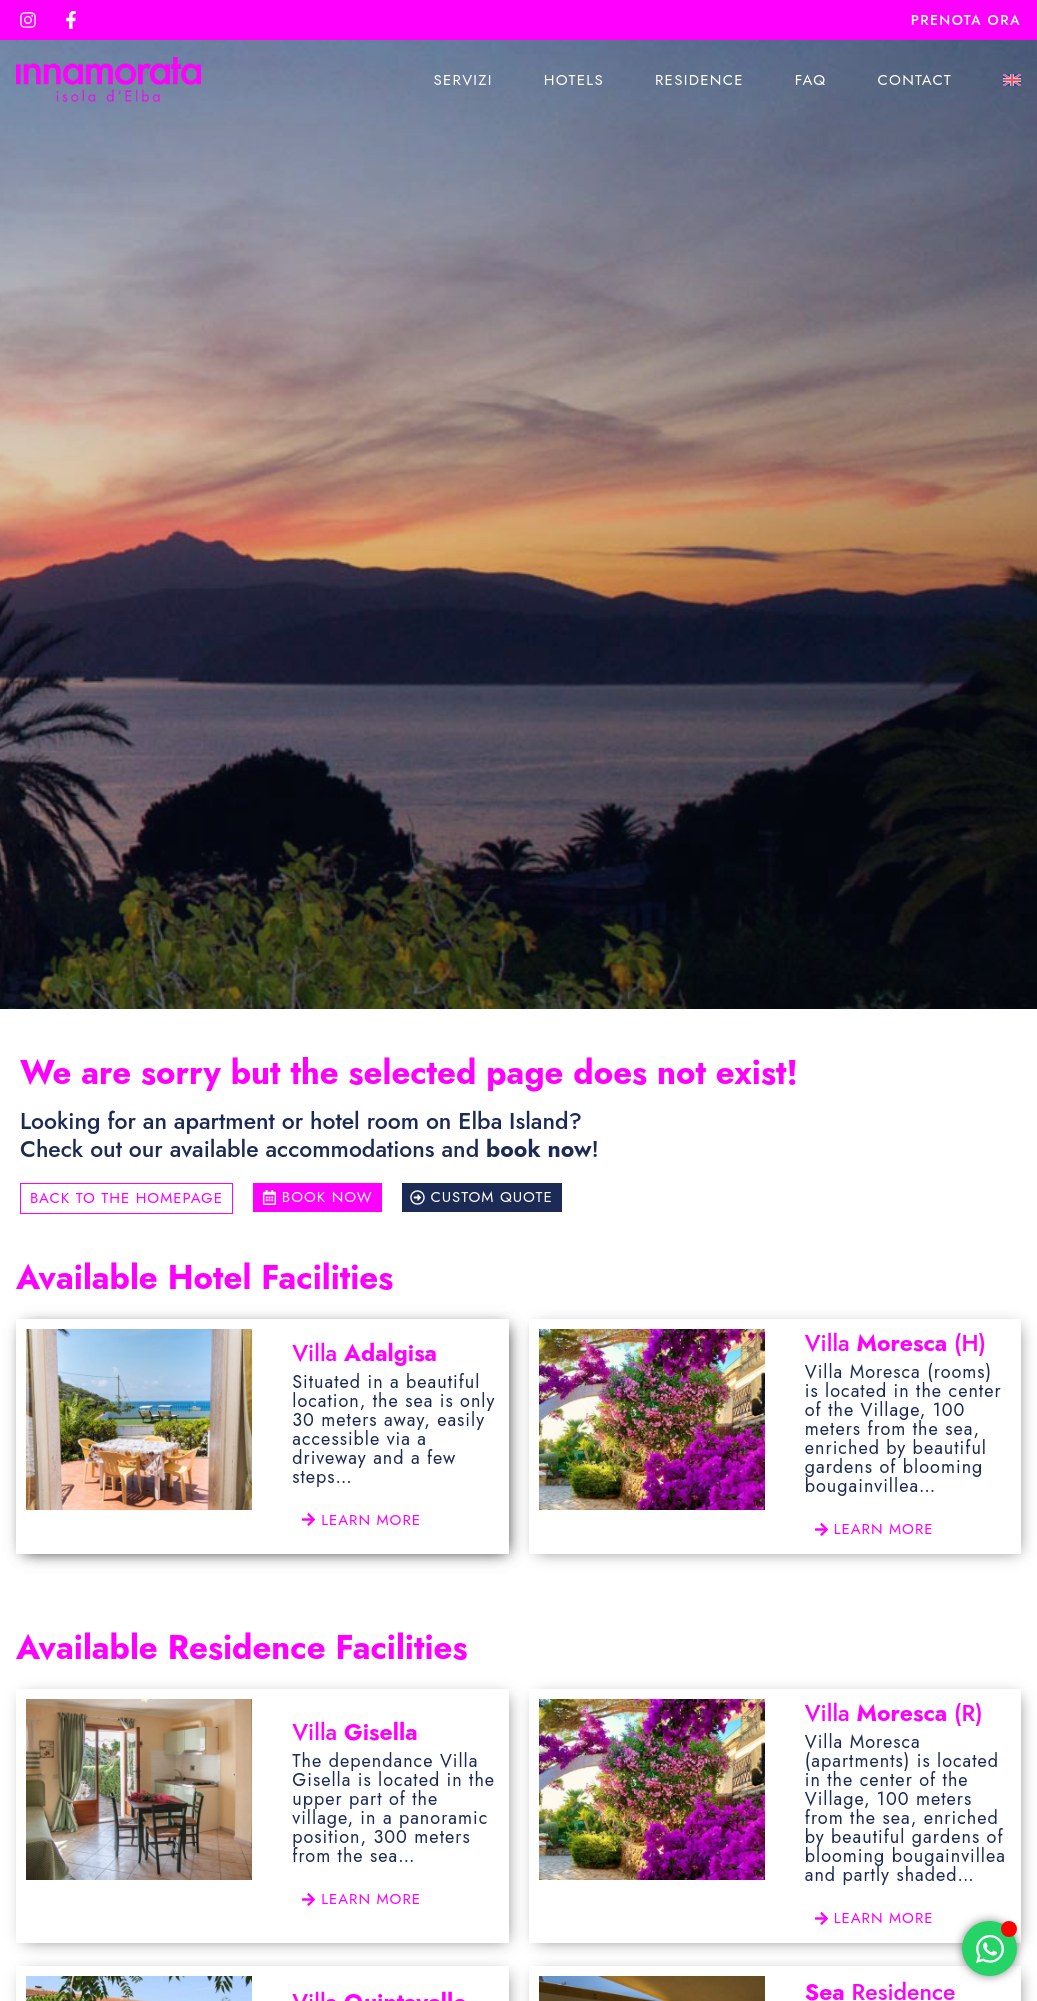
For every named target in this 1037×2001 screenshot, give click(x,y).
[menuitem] (1012, 80)
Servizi (462, 80)
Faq (811, 80)
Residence (699, 80)
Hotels (574, 80)
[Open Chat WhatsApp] (989, 1948)
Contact (914, 80)
